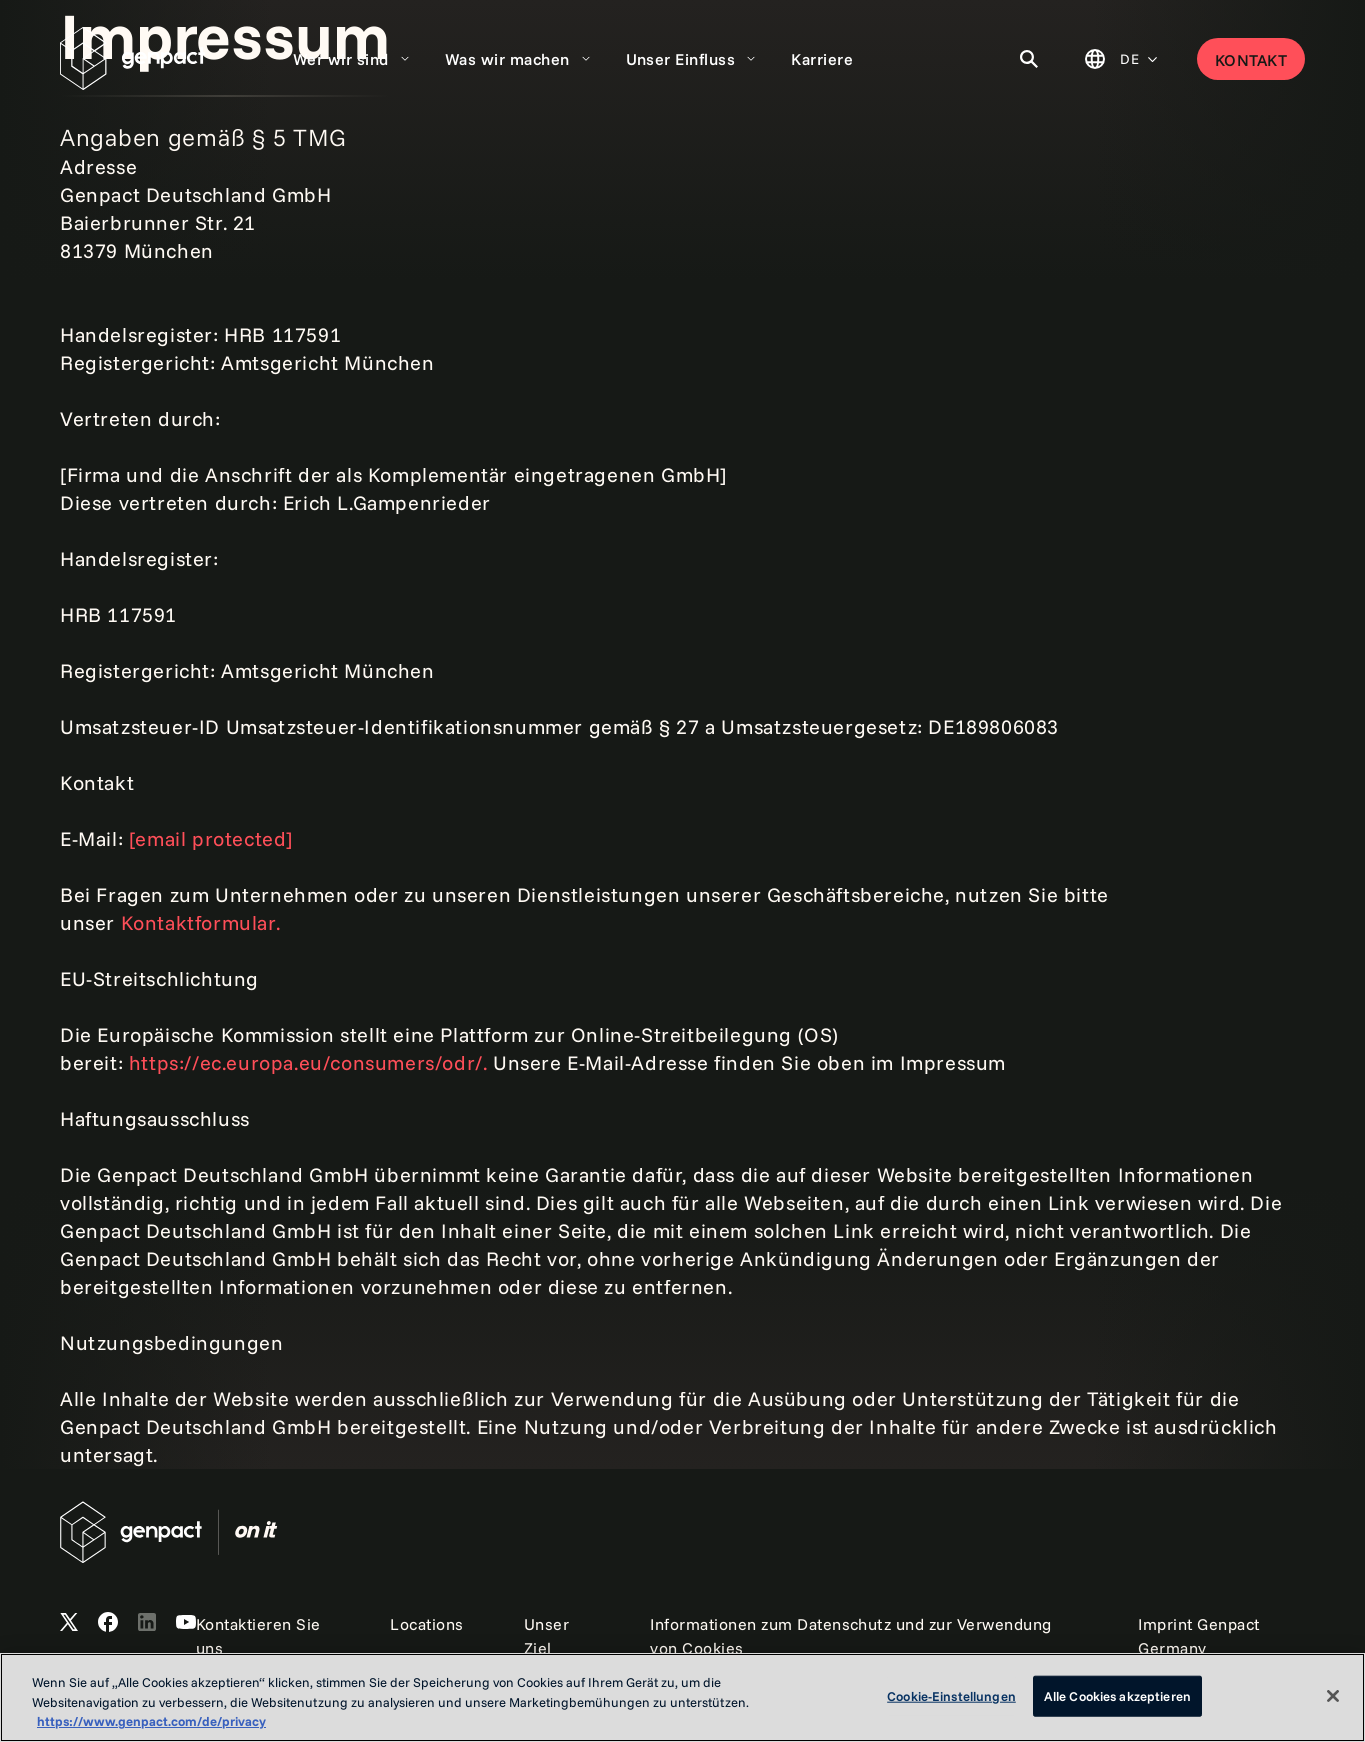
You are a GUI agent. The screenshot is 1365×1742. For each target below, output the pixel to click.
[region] (682, 1697)
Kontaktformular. (201, 922)
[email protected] (211, 838)
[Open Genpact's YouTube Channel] (186, 1623)
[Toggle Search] (1029, 59)
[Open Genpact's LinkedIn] (147, 1623)
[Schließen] (1333, 1696)
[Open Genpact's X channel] (69, 1623)
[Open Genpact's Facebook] (108, 1623)
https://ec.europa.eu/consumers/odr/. (311, 1062)
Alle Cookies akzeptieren (1117, 1695)
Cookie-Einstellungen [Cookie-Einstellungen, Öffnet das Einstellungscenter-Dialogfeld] (951, 1695)
